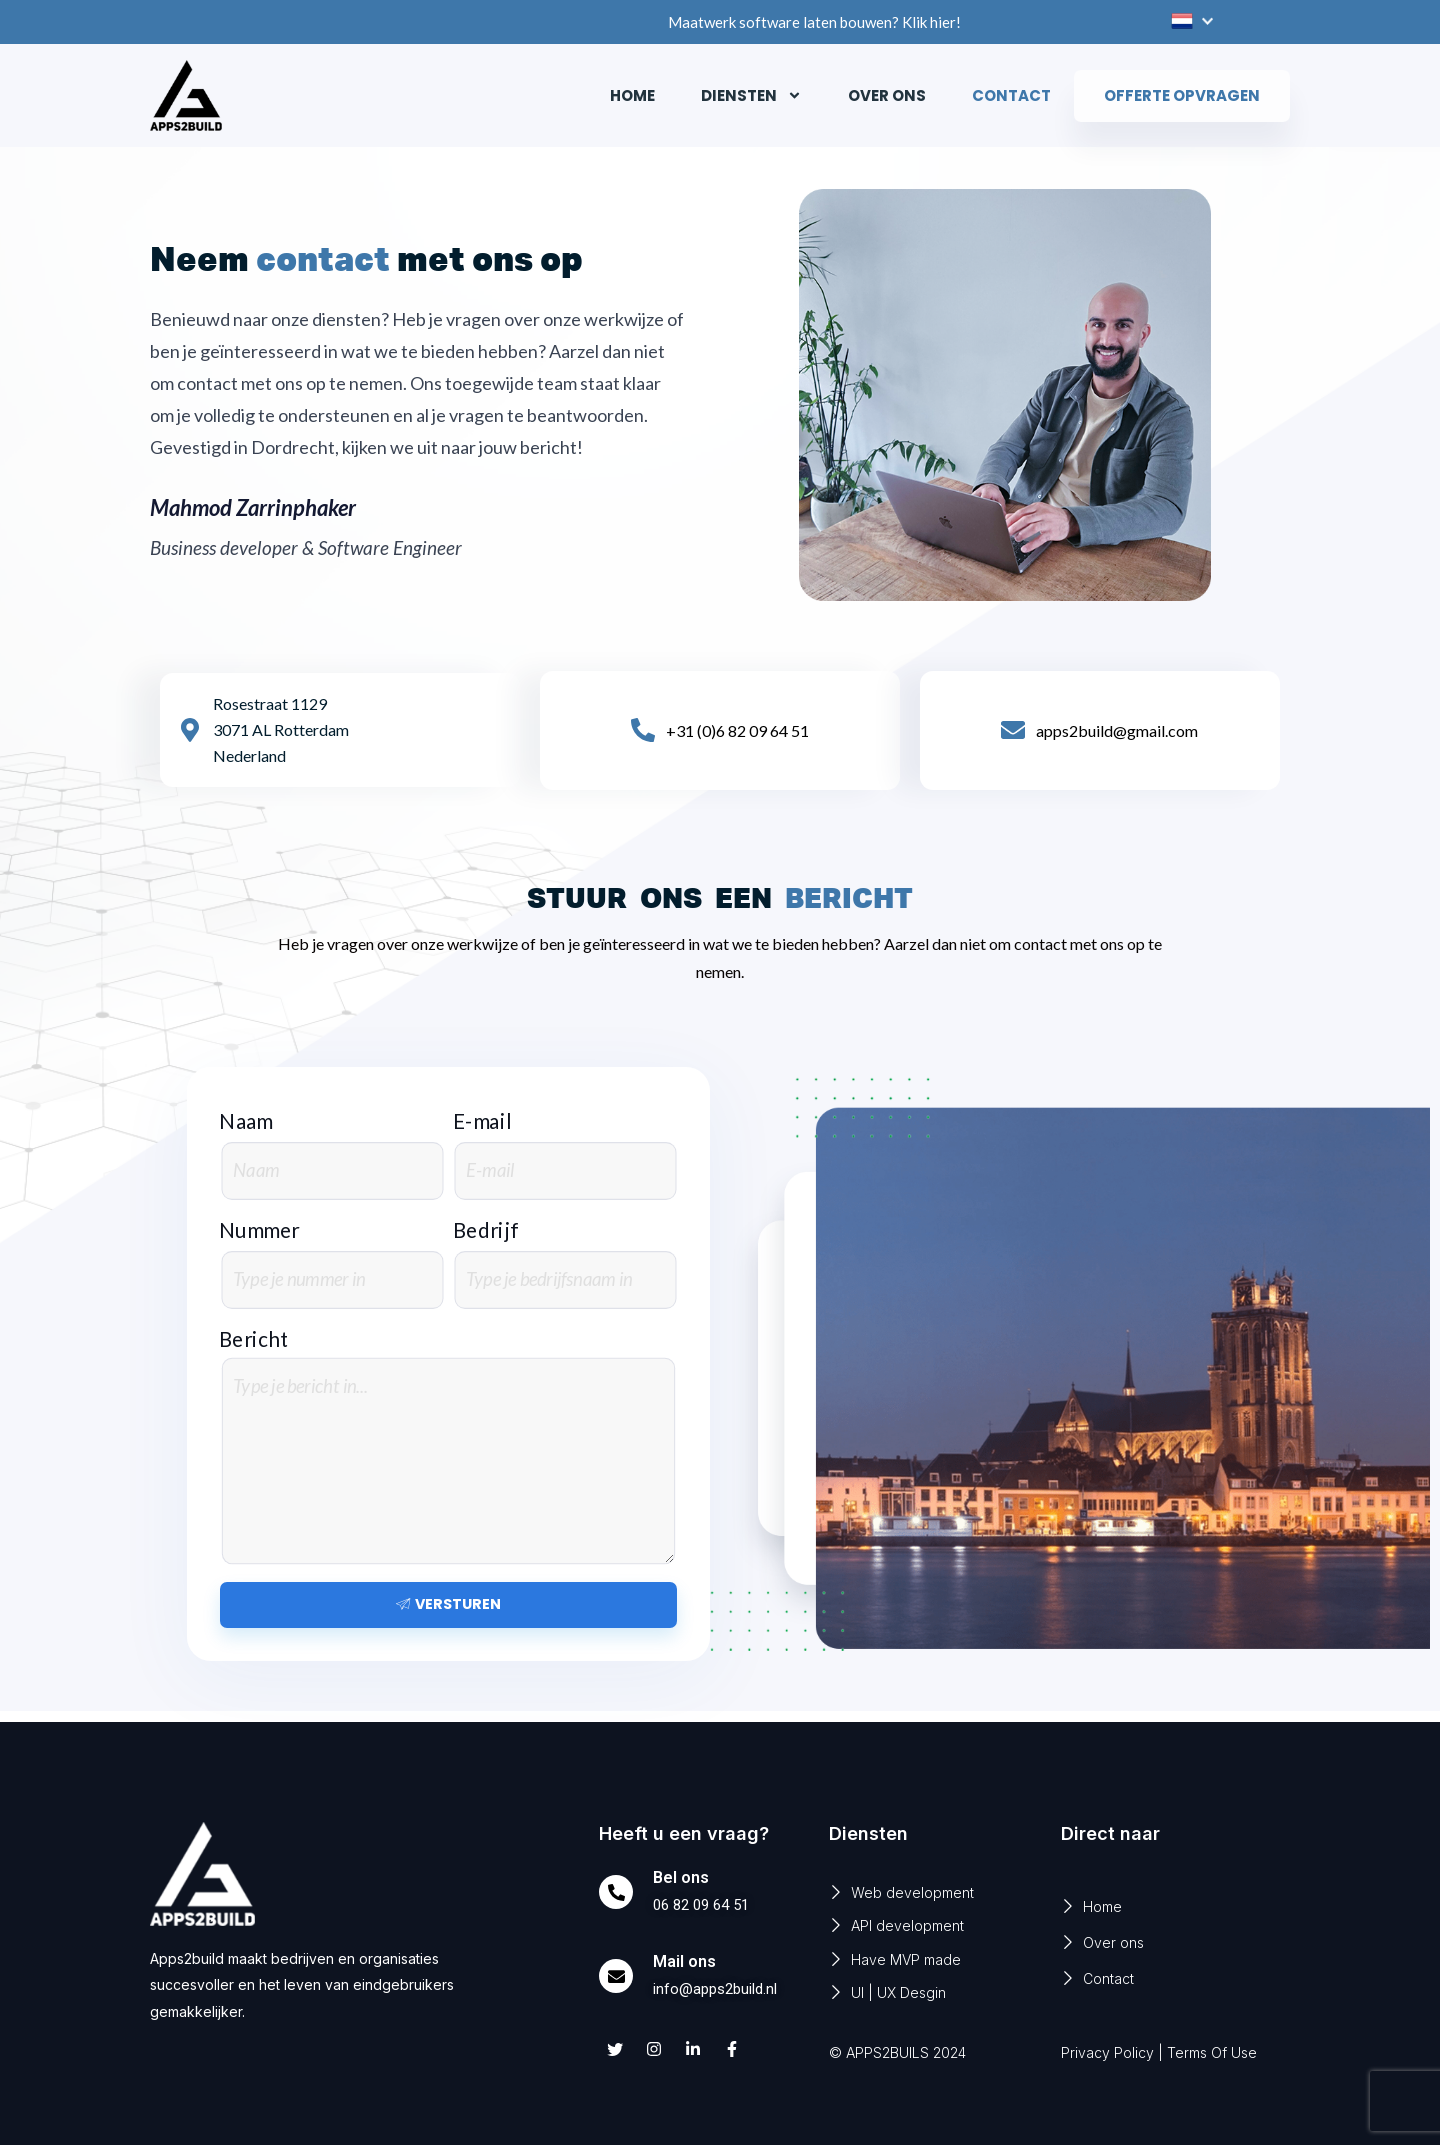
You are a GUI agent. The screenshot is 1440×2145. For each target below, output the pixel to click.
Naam (246, 1121)
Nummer (259, 1230)
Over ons (887, 95)
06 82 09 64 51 (706, 1904)
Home (632, 95)
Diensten (751, 95)
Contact (1011, 95)
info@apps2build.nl (720, 1988)
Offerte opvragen (1182, 95)
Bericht (253, 1338)
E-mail (482, 1121)
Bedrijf (485, 1230)
